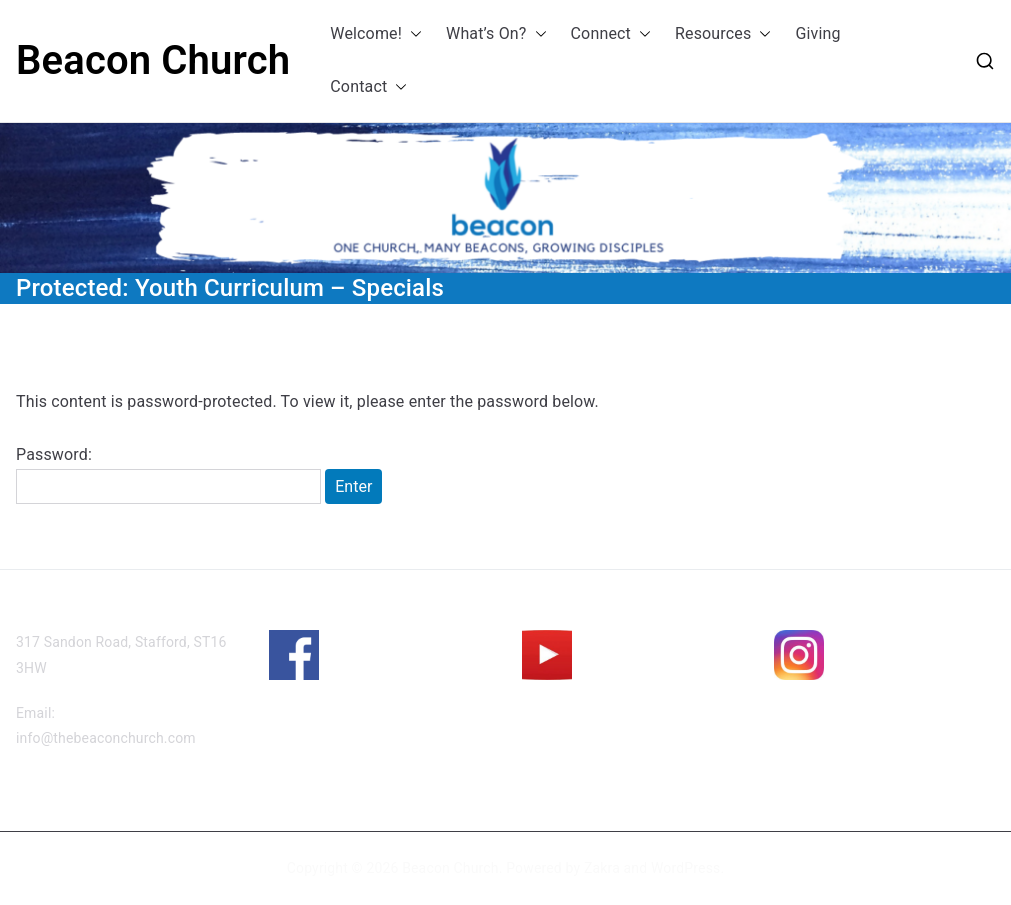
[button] (412, 34)
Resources (723, 34)
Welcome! (376, 34)
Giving (817, 33)
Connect (611, 34)
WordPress (685, 868)
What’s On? (496, 34)
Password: (168, 475)
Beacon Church (153, 60)
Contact (368, 87)
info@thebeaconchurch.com (106, 738)
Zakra (602, 868)
